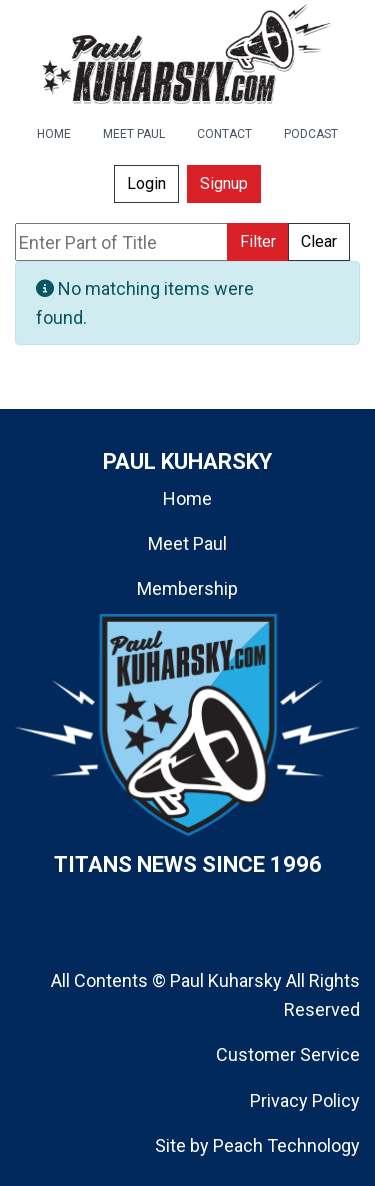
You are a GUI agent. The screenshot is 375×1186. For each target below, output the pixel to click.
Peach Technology (286, 1145)
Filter (258, 241)
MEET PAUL (134, 134)
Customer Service (288, 1054)
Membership (187, 588)
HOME (54, 134)
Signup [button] (224, 183)
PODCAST (311, 134)
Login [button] (146, 183)
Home (187, 498)
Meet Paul (187, 543)
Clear (319, 241)
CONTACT (224, 134)
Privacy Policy (305, 1100)
